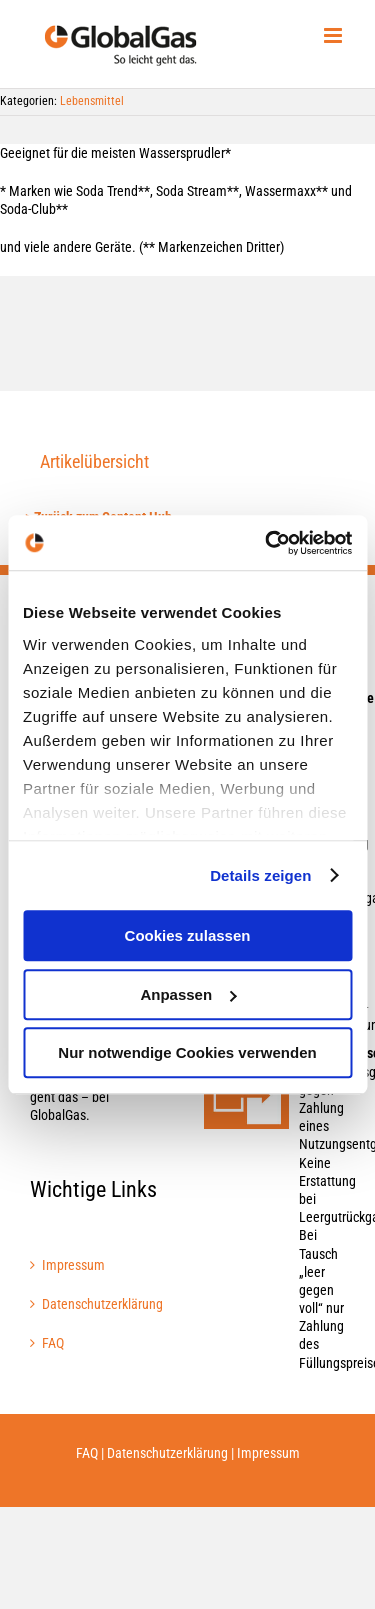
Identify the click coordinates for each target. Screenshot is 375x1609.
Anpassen (188, 994)
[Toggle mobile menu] (334, 35)
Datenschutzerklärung (102, 1304)
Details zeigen (260, 875)
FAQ (53, 1343)
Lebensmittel (92, 101)
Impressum (73, 1265)
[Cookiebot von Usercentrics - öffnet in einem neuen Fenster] (267, 543)
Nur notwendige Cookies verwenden (187, 1052)
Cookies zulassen (188, 935)
